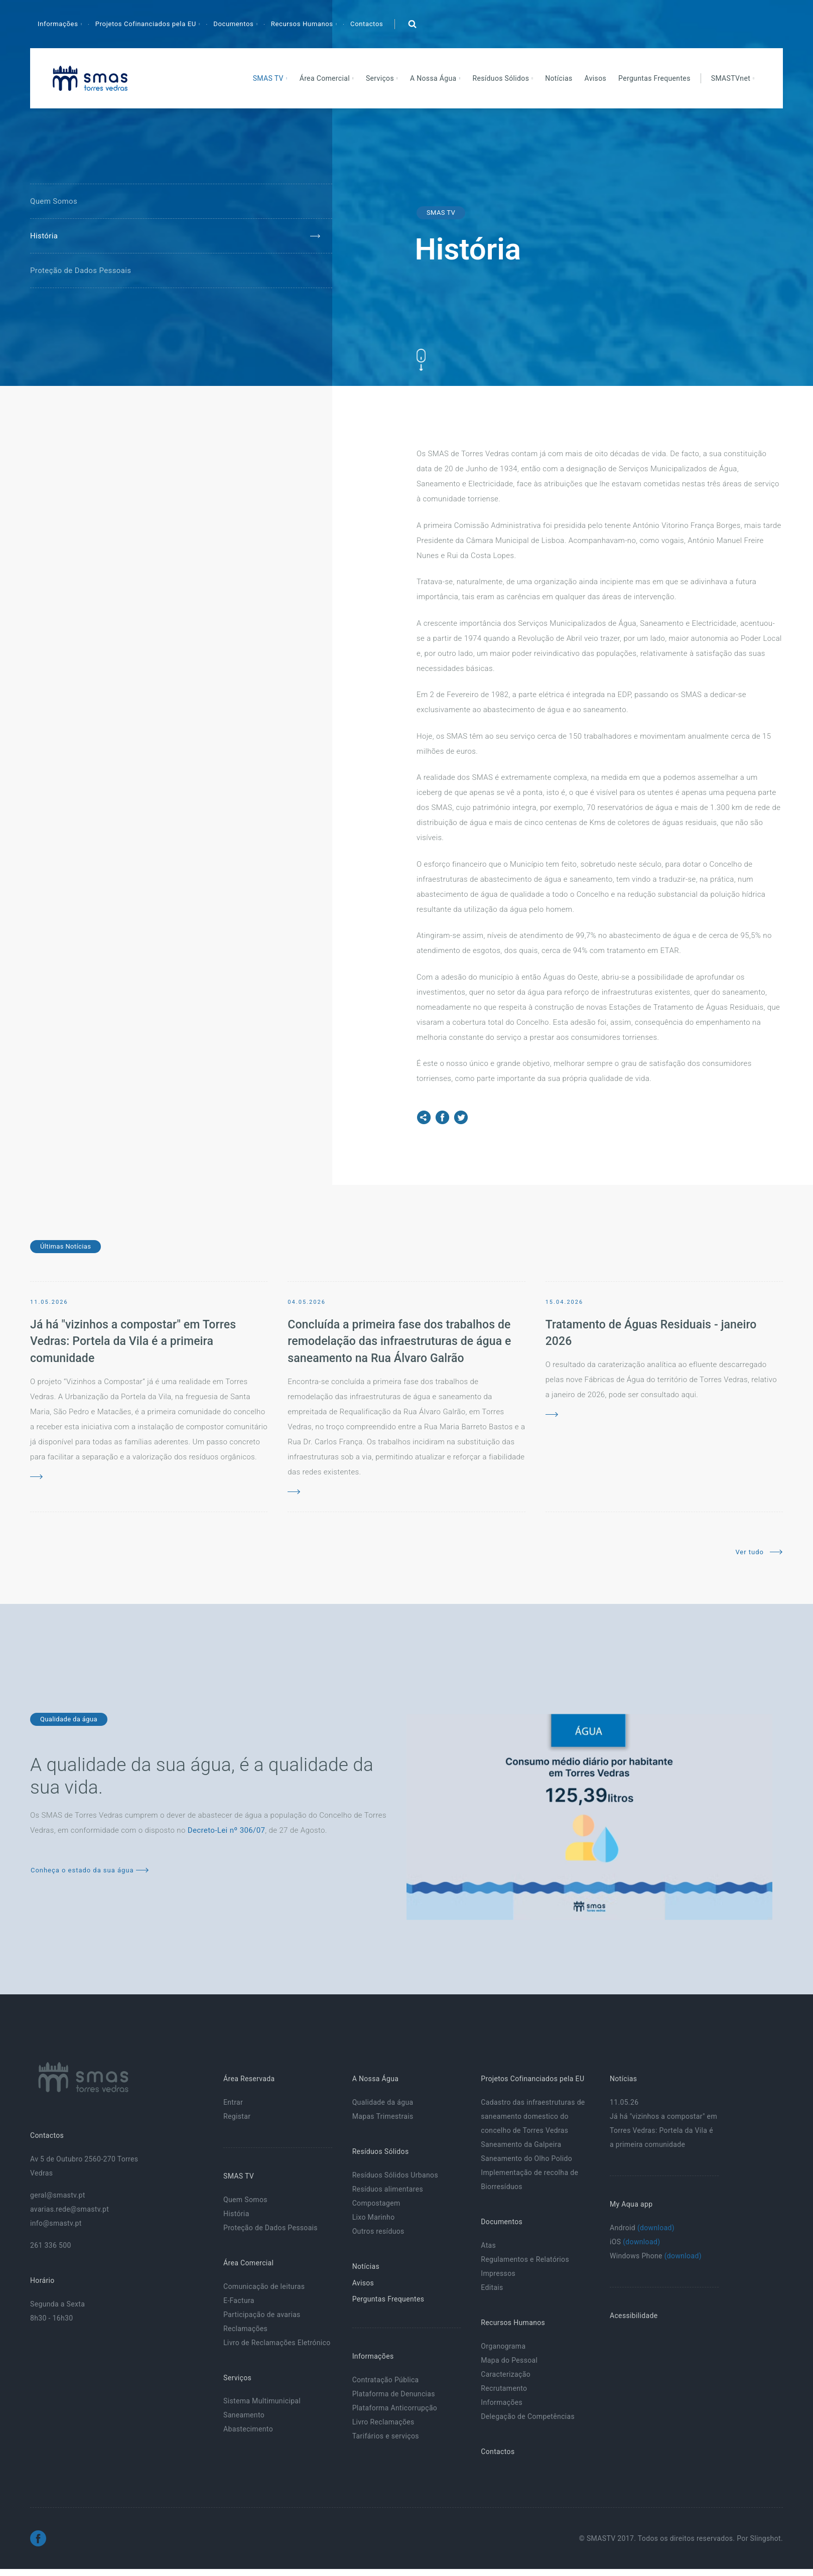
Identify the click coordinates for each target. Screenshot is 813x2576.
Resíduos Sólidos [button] (501, 78)
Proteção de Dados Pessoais (80, 270)
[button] (412, 24)
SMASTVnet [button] (731, 78)
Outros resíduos (378, 2231)
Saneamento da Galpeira (521, 2144)
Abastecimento (248, 2429)
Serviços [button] (381, 78)
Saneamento (243, 2415)
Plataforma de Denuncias (393, 2394)
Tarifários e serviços (385, 2436)
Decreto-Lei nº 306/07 (226, 1830)
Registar (236, 2116)
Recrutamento (504, 2388)
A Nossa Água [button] (434, 78)
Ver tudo (758, 1552)
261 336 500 (50, 2245)
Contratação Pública (385, 2380)
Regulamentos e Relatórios (525, 2259)
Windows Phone (656, 2256)
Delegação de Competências (528, 2416)
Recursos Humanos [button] (303, 24)
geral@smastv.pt (57, 2195)
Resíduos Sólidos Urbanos (395, 2175)
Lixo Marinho (373, 2217)
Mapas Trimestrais (383, 2116)
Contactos (366, 24)
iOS (635, 2242)
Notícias (558, 78)
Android (642, 2228)
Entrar (233, 2102)
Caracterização (505, 2374)
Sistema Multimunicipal (262, 2401)
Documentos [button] (234, 24)
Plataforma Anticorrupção (395, 2408)
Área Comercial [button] (326, 78)
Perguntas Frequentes (654, 78)
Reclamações (245, 2329)
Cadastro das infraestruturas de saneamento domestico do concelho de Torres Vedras (533, 2116)
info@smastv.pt (56, 2223)
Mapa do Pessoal (509, 2360)
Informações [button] (59, 24)
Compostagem (376, 2203)
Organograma (503, 2346)
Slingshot (765, 2538)
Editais (492, 2287)
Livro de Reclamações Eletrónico (277, 2343)
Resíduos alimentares (387, 2189)
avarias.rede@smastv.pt (69, 2209)
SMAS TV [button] (269, 78)
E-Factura (238, 2300)
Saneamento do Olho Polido (526, 2158)
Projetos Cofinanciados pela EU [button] (146, 24)
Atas (488, 2245)
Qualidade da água (383, 2102)
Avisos (596, 78)
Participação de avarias (262, 2315)
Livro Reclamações (383, 2422)
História (44, 235)
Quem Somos (53, 201)
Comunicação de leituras (264, 2286)
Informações (501, 2402)
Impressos (498, 2273)
